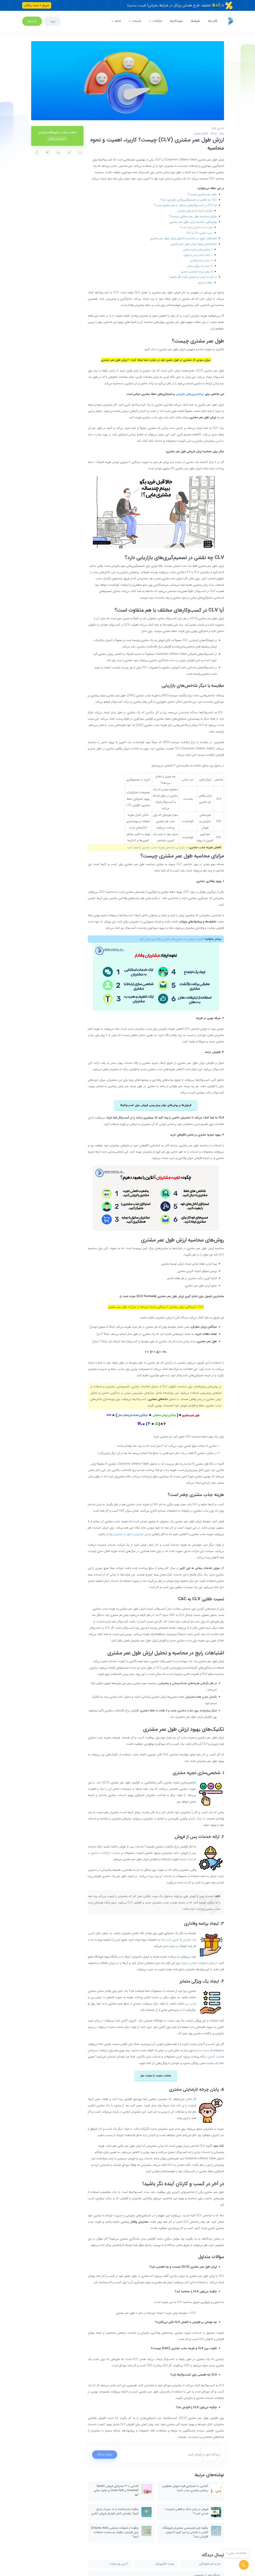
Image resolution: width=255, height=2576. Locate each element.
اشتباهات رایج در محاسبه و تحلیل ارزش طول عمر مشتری (183, 238)
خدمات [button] (136, 21)
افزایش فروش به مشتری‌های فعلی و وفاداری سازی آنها (171, 939)
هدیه (91, 1939)
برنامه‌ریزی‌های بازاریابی (190, 394)
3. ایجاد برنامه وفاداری (201, 261)
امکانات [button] (157, 21)
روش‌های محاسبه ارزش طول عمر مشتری (193, 222)
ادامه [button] (118, 21)
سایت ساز (203, 2050)
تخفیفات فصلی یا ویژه (194, 1963)
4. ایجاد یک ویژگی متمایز (199, 266)
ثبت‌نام (32, 21)
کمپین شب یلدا (170, 1939)
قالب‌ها (212, 21)
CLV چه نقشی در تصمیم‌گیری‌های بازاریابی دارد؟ (189, 199)
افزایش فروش (201, 133)
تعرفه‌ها (195, 21)
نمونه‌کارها (176, 21)
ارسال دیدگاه (104, 2454)
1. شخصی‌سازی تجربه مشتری (197, 250)
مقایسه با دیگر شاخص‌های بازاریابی (195, 211)
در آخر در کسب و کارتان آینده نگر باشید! (193, 277)
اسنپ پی (190, 2003)
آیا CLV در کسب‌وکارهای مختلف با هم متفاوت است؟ (185, 205)
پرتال (221, 133)
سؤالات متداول (205, 283)
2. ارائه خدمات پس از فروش (197, 255)
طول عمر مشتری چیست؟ (202, 194)
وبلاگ (213, 133)
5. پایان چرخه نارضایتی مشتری (196, 272)
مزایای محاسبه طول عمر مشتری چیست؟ (193, 216)
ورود (52, 21)
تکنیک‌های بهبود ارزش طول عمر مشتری (194, 244)
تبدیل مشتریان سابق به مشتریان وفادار (128, 1534)
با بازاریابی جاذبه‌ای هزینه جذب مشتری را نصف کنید (157, 847)
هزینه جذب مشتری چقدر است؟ (196, 227)
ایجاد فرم (196, 1818)
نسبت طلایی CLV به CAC (199, 233)
